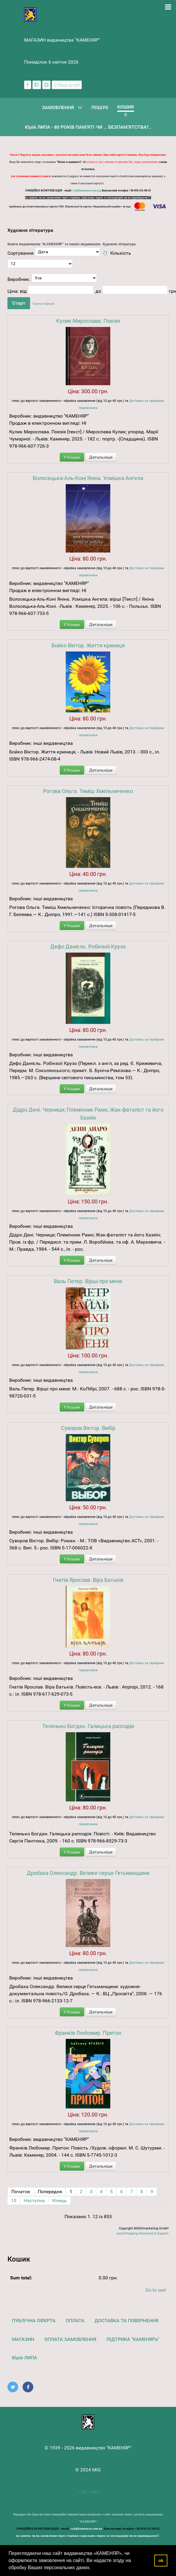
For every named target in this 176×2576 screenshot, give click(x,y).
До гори (88, 2492)
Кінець (59, 2200)
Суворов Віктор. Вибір (88, 1428)
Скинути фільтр (43, 303)
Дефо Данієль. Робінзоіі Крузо (88, 946)
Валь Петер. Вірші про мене (88, 1281)
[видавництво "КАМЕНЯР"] (30, 14)
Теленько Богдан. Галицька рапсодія (88, 1726)
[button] (93, 2568)
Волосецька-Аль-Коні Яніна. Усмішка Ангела (88, 478)
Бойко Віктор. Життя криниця (88, 645)
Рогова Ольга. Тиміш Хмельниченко (88, 791)
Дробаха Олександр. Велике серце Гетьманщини (88, 1873)
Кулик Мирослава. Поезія (88, 321)
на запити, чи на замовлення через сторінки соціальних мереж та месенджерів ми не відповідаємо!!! (88, 197)
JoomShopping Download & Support (142, 2233)
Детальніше (100, 457)
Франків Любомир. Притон (88, 2033)
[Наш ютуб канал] (67, 85)
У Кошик (72, 457)
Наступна (34, 2200)
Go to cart (155, 2290)
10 (13, 2200)
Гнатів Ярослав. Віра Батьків (88, 1580)
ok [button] (161, 2560)
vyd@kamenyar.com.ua (86, 190)
